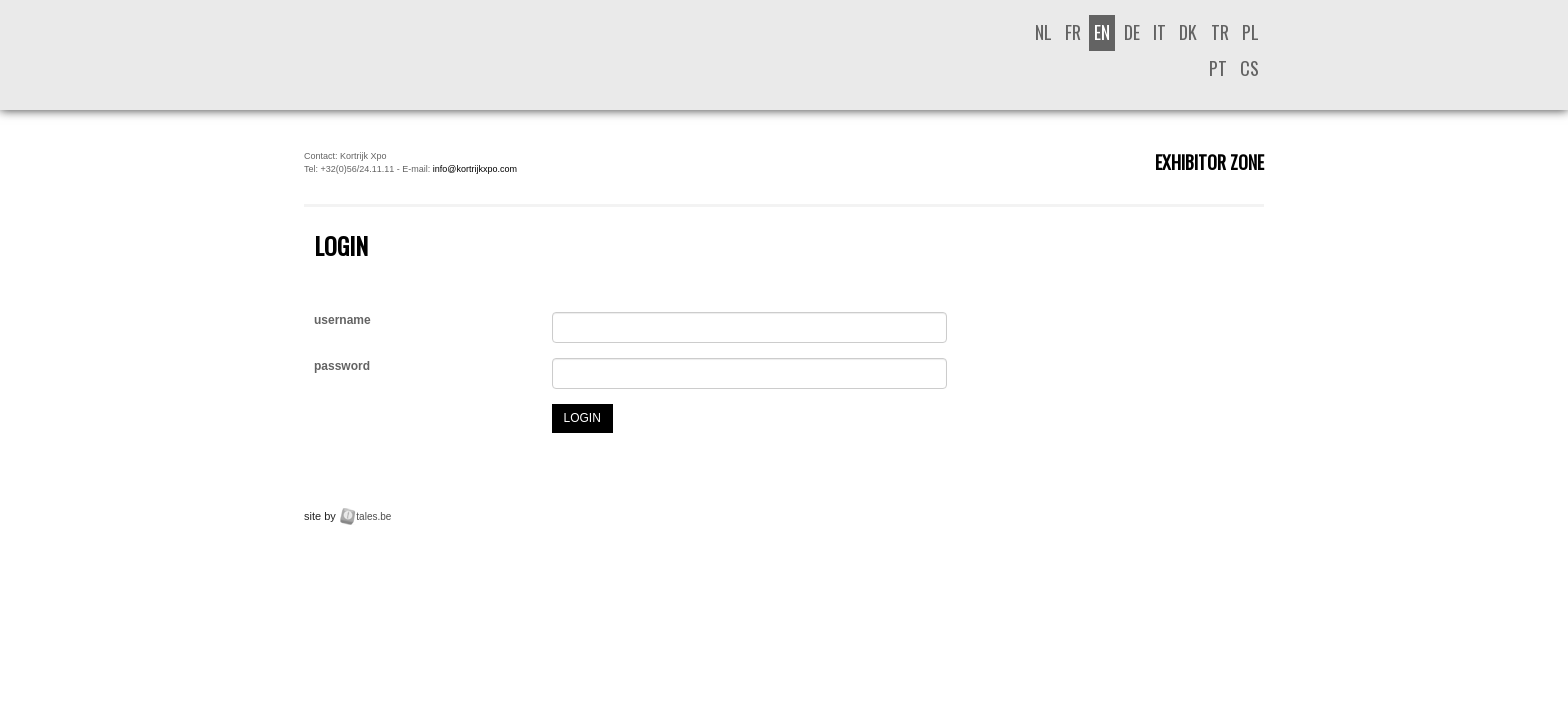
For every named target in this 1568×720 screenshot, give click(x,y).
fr (1073, 32)
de (1132, 32)
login (582, 418)
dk (1188, 32)
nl (1043, 32)
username (342, 320)
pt (1218, 68)
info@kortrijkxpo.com (475, 169)
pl (1250, 32)
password (342, 366)
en (1102, 32)
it (1159, 32)
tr (1220, 32)
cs (1249, 68)
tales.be (373, 516)
